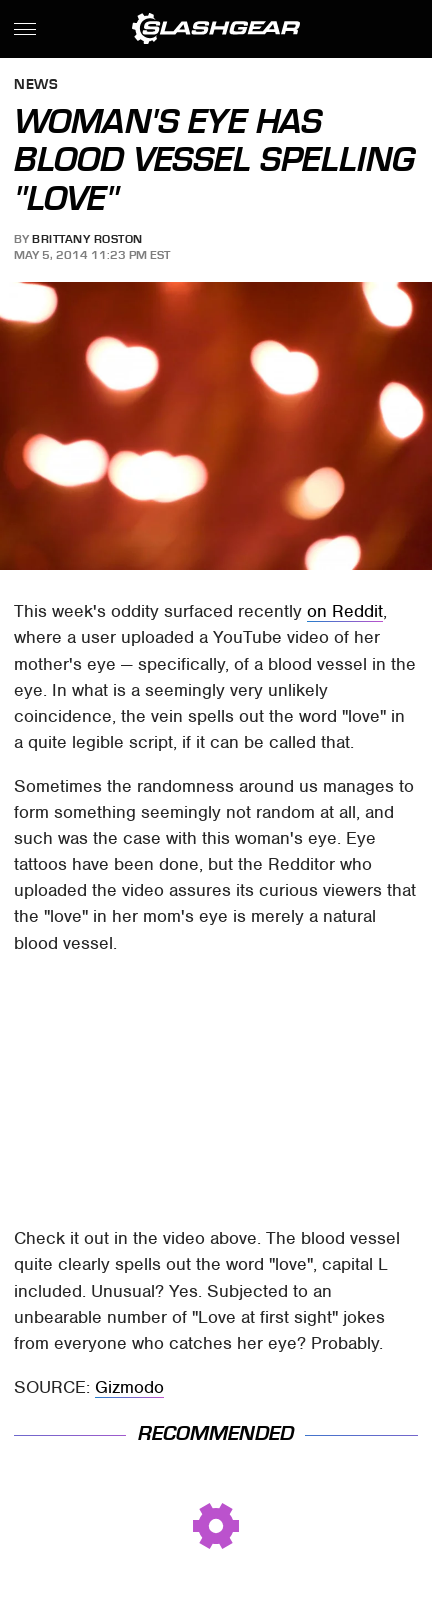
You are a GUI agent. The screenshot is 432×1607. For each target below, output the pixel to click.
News (36, 85)
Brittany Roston (87, 239)
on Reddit (345, 611)
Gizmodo (129, 1387)
